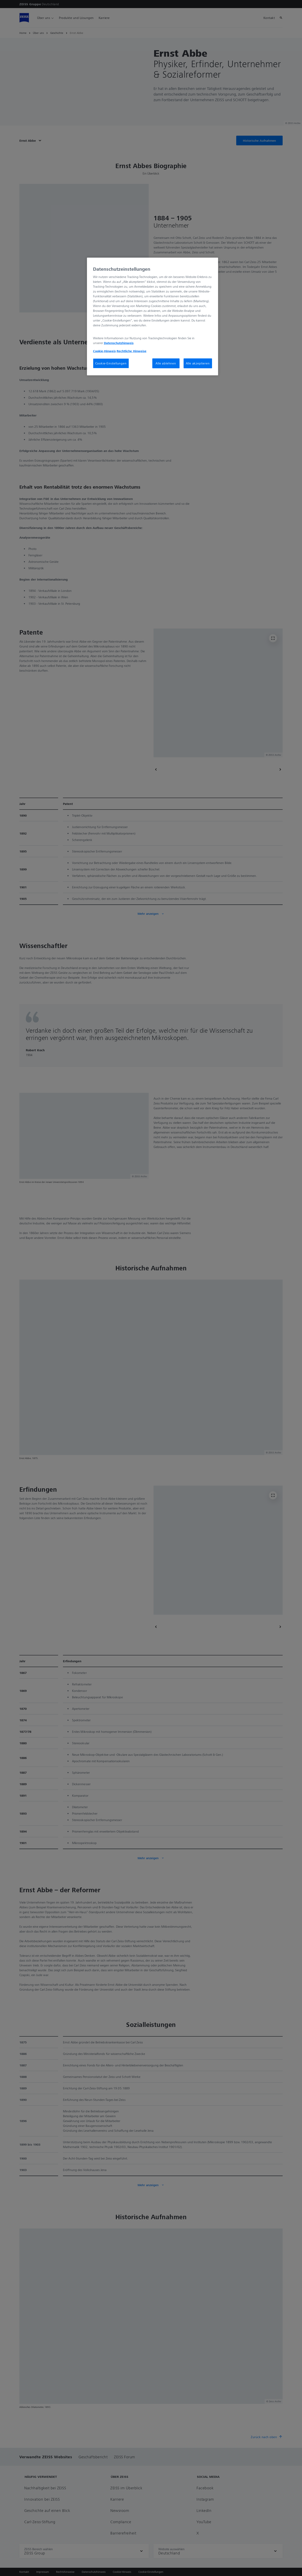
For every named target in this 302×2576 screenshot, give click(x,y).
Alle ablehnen (166, 363)
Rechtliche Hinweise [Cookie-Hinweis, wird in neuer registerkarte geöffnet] (131, 351)
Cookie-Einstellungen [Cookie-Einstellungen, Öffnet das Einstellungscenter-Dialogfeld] (111, 363)
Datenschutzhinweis (119, 343)
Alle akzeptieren (198, 363)
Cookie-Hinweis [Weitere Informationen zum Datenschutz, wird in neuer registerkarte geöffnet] (104, 351)
